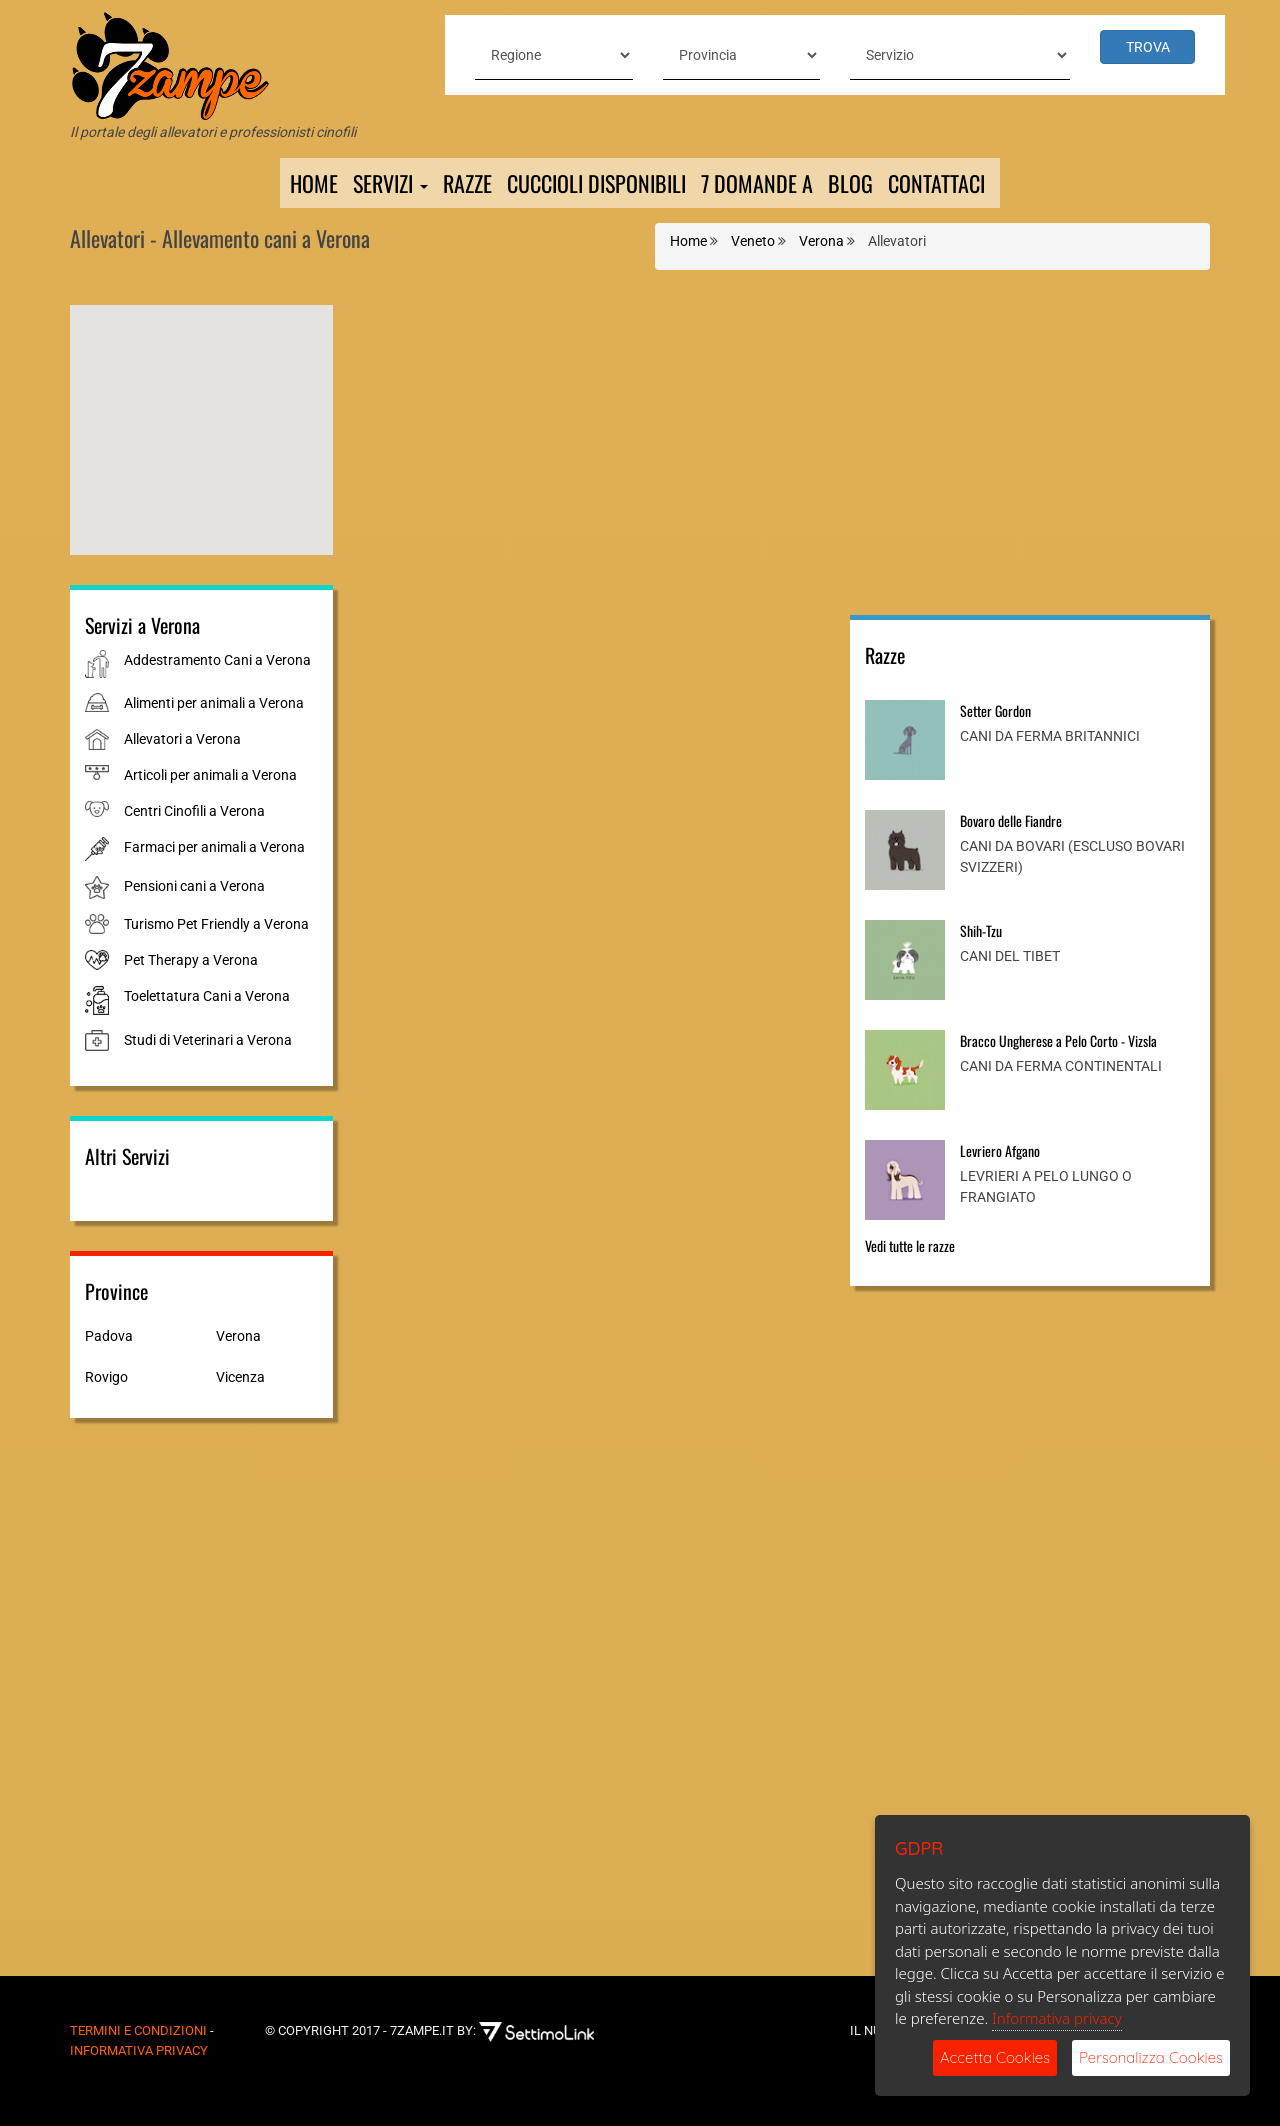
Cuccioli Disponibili (596, 183)
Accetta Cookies (995, 2057)
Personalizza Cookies (1151, 2057)
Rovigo (106, 1377)
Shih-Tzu (981, 930)
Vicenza (240, 1377)
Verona (238, 1336)
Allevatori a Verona (182, 739)
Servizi (390, 183)
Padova (109, 1336)
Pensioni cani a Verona (194, 886)
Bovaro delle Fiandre (1011, 820)
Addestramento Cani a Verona (217, 660)
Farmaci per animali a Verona (214, 847)
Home (314, 183)
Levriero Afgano (1000, 1150)
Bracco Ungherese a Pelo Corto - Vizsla (1058, 1040)
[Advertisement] (1030, 445)
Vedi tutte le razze (910, 1245)
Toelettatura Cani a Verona (207, 996)
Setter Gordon (995, 710)
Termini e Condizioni (138, 2030)
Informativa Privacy (139, 2050)
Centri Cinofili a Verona (194, 811)
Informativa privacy (1057, 2018)
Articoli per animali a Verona (210, 775)
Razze (467, 183)
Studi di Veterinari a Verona (208, 1040)
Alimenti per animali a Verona (214, 703)
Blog (850, 183)
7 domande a (757, 183)
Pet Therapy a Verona (191, 960)
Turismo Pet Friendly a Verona (216, 924)
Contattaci (936, 183)
